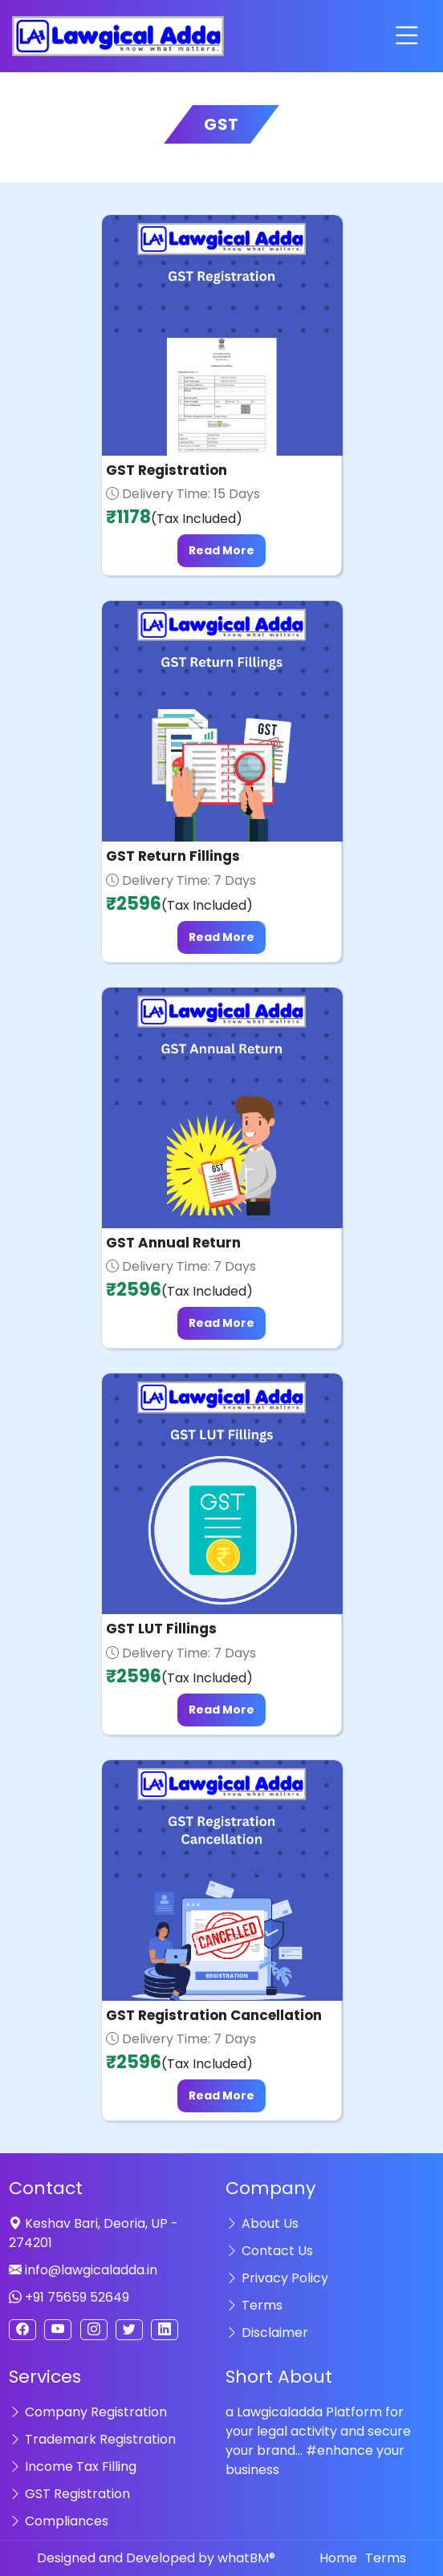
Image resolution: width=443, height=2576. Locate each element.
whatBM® (246, 2558)
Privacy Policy (277, 2278)
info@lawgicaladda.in (83, 2270)
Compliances (58, 2521)
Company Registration (88, 2412)
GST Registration (69, 2494)
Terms (254, 2305)
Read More (221, 550)
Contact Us (269, 2250)
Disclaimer (267, 2332)
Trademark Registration (92, 2439)
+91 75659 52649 (69, 2297)
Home (338, 2558)
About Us (262, 2223)
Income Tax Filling (72, 2466)
